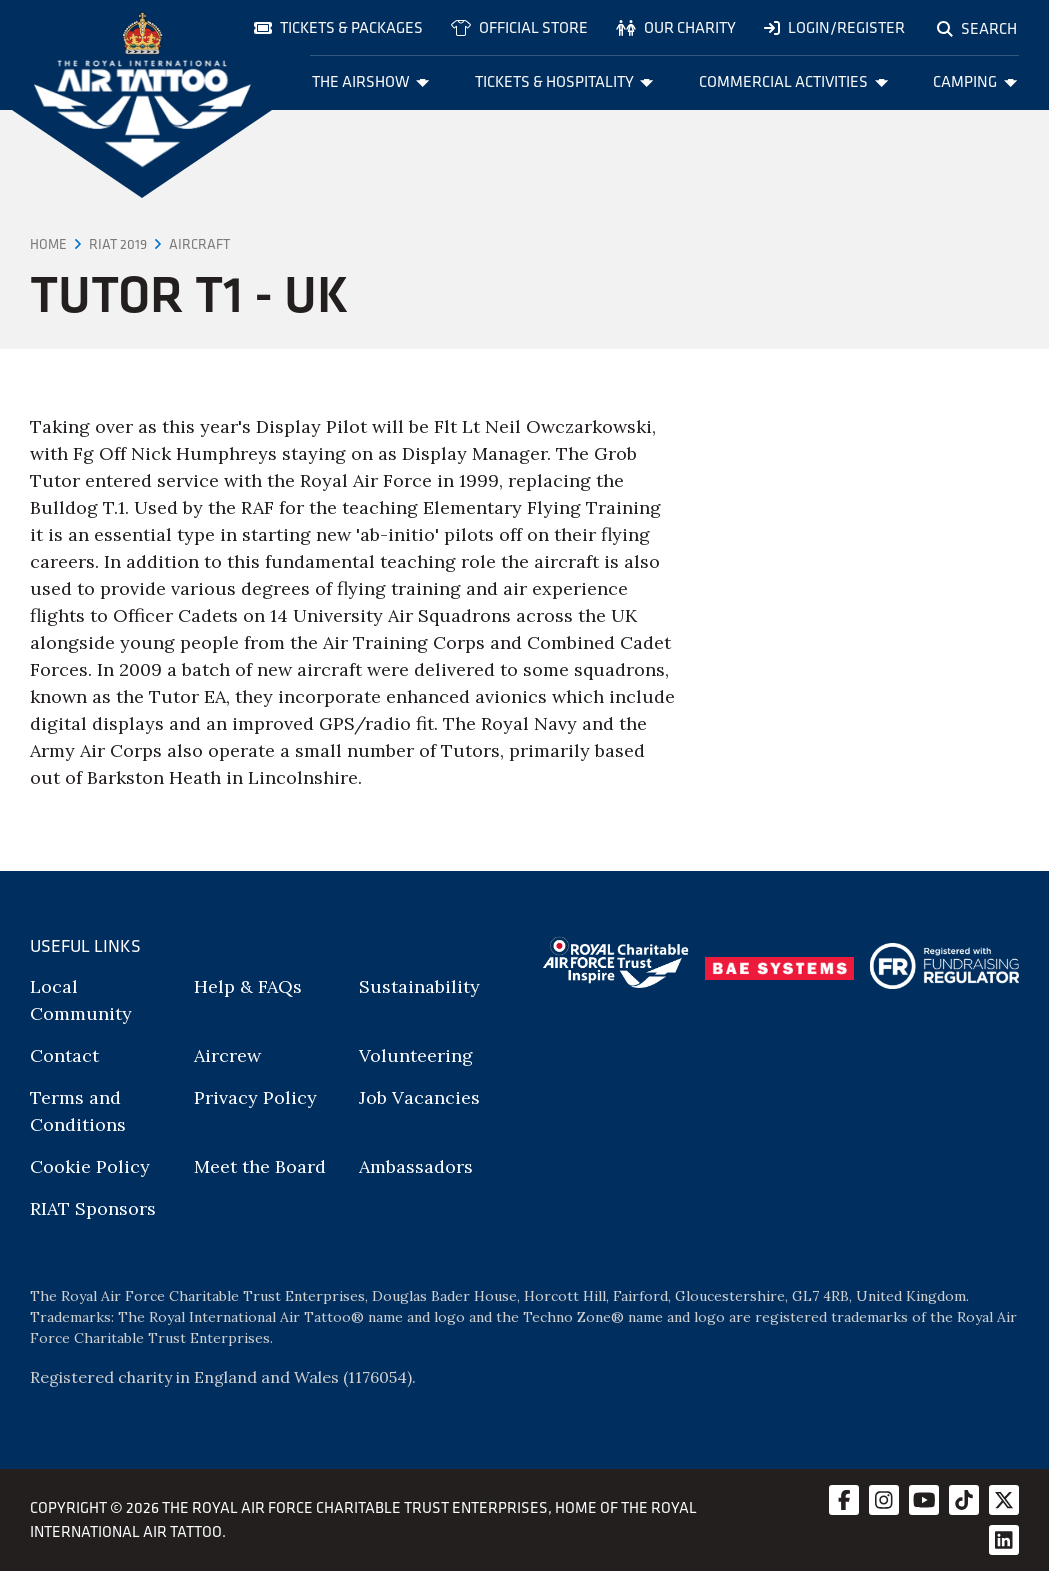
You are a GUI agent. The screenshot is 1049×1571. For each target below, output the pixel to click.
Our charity (676, 27)
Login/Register (834, 27)
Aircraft (199, 244)
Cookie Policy (90, 1166)
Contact (64, 1055)
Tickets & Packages (338, 27)
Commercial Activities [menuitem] (793, 81)
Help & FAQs (248, 986)
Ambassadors (416, 1166)
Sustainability (419, 986)
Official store (519, 27)
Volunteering (416, 1055)
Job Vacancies (419, 1097)
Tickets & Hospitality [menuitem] (564, 81)
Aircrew (227, 1055)
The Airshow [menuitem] (371, 81)
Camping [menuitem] (975, 81)
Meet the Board (260, 1166)
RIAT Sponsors (93, 1208)
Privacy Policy (255, 1097)
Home (48, 244)
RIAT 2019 (118, 244)
